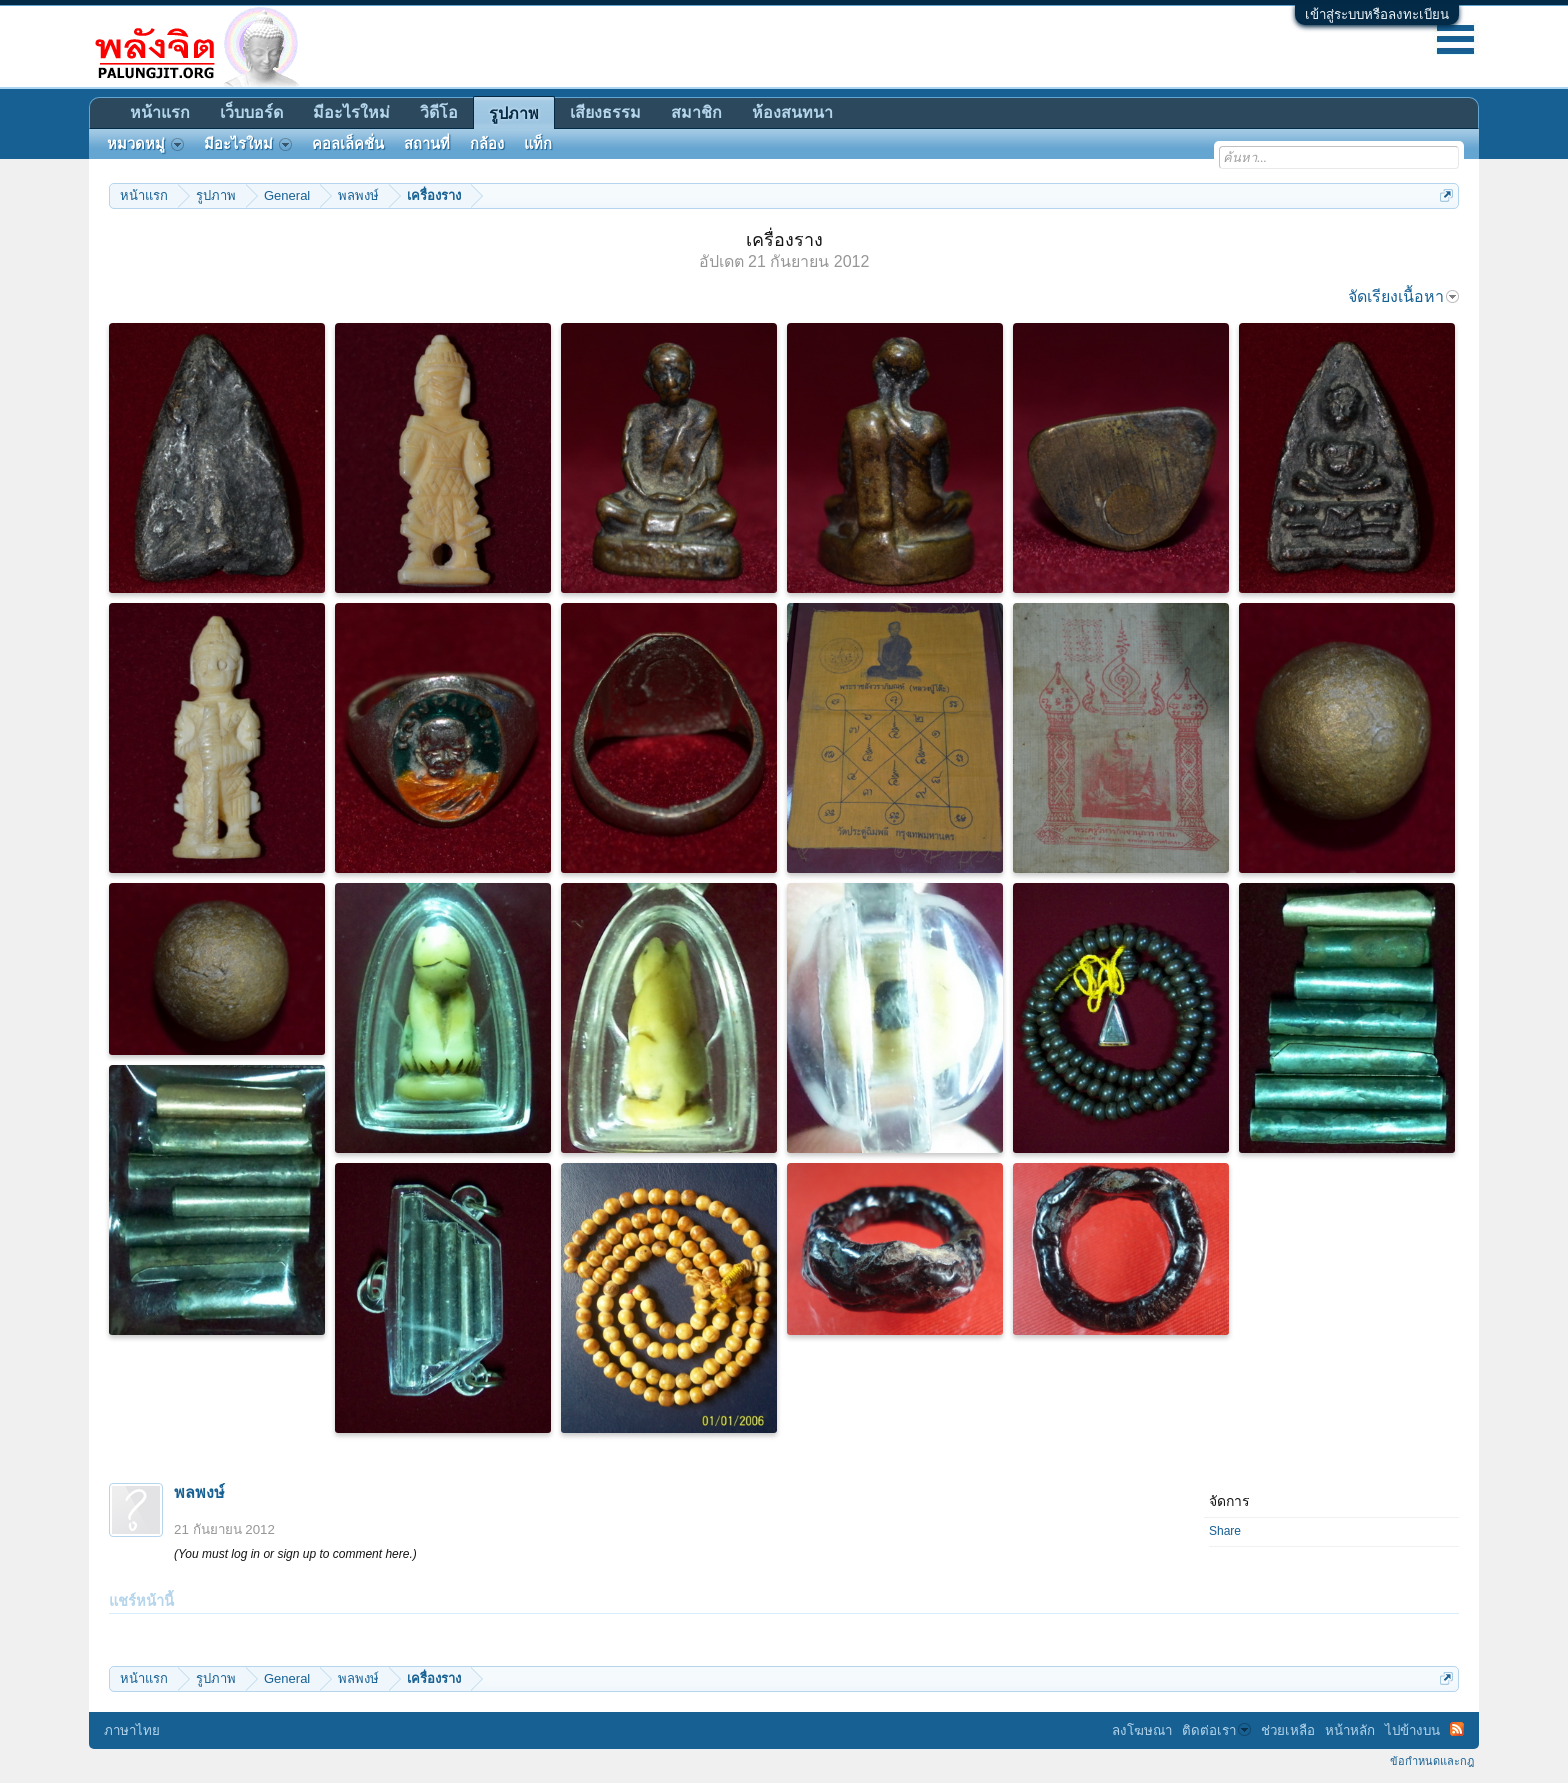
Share (1225, 1531)
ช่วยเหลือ (1288, 1730)
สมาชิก (696, 112)
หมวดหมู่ (145, 144)
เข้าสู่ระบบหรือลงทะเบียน (1377, 14)
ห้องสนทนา (792, 112)
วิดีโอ (439, 112)
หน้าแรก (160, 112)
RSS (1457, 1729)
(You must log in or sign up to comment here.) (295, 1554)
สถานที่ (427, 144)
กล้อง (487, 144)
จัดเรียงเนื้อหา (1403, 296)
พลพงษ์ (199, 1492)
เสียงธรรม (605, 112)
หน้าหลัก (1350, 1730)
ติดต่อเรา (1216, 1730)
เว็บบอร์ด (251, 112)
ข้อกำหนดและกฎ (1432, 1761)
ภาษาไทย (132, 1730)
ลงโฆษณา (1142, 1730)
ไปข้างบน (1412, 1730)
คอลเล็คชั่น (348, 144)
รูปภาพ (514, 113)
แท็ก (538, 144)
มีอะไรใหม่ (351, 112)
